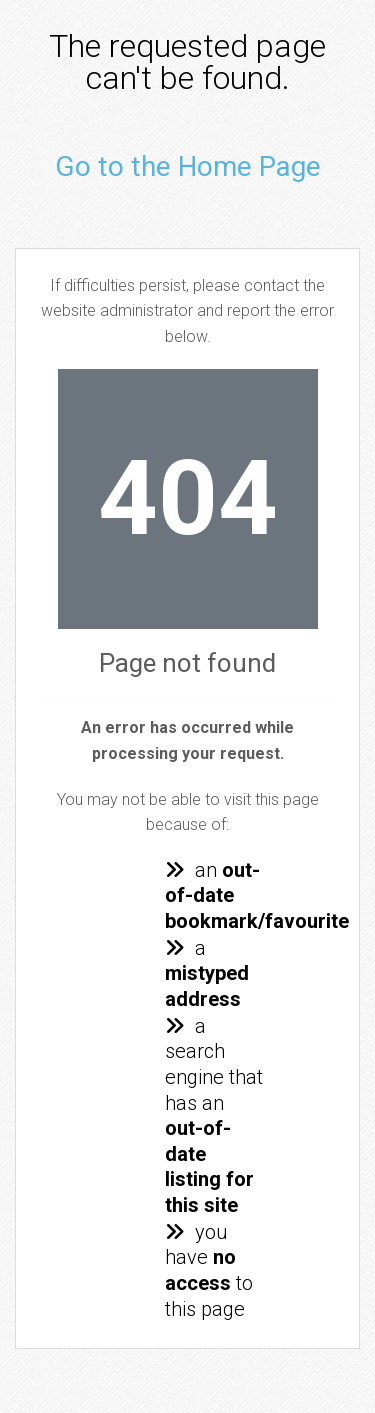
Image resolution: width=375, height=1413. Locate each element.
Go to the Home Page (188, 166)
